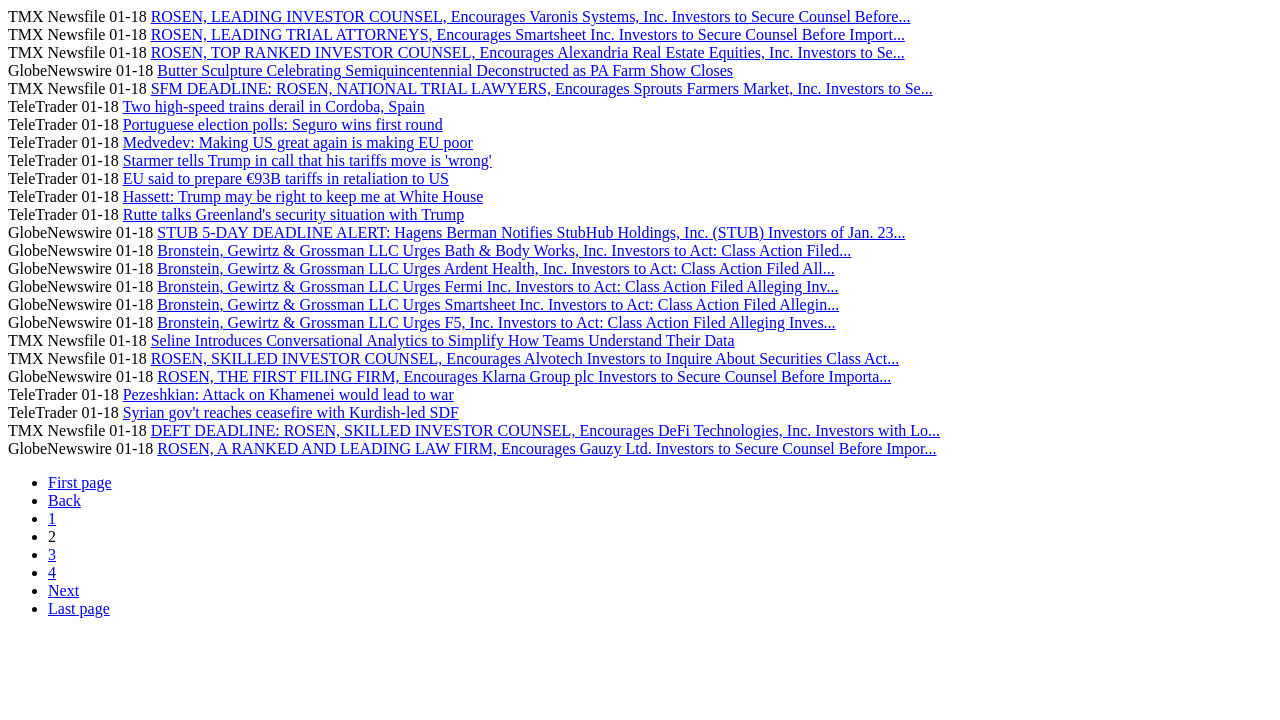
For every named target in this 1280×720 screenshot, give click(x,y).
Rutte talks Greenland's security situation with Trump (294, 214)
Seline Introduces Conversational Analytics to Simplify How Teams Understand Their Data (443, 340)
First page (80, 482)
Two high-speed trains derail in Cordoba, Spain (273, 106)
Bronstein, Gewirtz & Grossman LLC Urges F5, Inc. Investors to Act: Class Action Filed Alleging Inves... (496, 322)
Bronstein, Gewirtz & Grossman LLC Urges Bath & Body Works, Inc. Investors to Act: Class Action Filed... (504, 250)
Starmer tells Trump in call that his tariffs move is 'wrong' (307, 160)
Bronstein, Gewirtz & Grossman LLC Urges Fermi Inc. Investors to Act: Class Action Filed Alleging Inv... (497, 286)
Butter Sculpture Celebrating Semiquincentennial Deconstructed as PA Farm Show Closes (445, 70)
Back (64, 500)
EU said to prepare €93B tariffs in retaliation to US (286, 178)
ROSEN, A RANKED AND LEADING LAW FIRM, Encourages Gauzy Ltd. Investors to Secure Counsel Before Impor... (546, 448)
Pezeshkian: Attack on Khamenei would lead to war (288, 394)
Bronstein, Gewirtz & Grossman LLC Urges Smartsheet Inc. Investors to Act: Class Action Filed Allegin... (498, 304)
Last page (79, 608)
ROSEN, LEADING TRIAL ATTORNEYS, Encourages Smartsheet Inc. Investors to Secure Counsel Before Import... (528, 34)
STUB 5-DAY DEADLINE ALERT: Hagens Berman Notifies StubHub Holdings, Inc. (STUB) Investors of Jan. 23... (531, 232)
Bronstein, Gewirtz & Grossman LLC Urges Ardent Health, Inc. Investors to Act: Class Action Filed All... (495, 268)
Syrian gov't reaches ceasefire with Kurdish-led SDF (291, 412)
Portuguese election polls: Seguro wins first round (283, 124)
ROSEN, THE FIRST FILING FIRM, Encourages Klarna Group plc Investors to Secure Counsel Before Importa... (524, 376)
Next (63, 590)
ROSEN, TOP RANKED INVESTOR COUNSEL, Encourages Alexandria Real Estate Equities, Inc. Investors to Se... (528, 52)
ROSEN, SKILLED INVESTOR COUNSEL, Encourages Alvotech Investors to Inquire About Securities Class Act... (525, 358)
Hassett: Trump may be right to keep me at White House (303, 196)
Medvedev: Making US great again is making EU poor (298, 142)
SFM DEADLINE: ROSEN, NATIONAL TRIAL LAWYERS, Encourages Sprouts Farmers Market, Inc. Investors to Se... (542, 88)
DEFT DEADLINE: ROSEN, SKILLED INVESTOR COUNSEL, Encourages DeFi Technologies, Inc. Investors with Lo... (545, 430)
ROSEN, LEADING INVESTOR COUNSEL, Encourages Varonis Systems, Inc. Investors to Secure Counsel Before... (531, 16)
